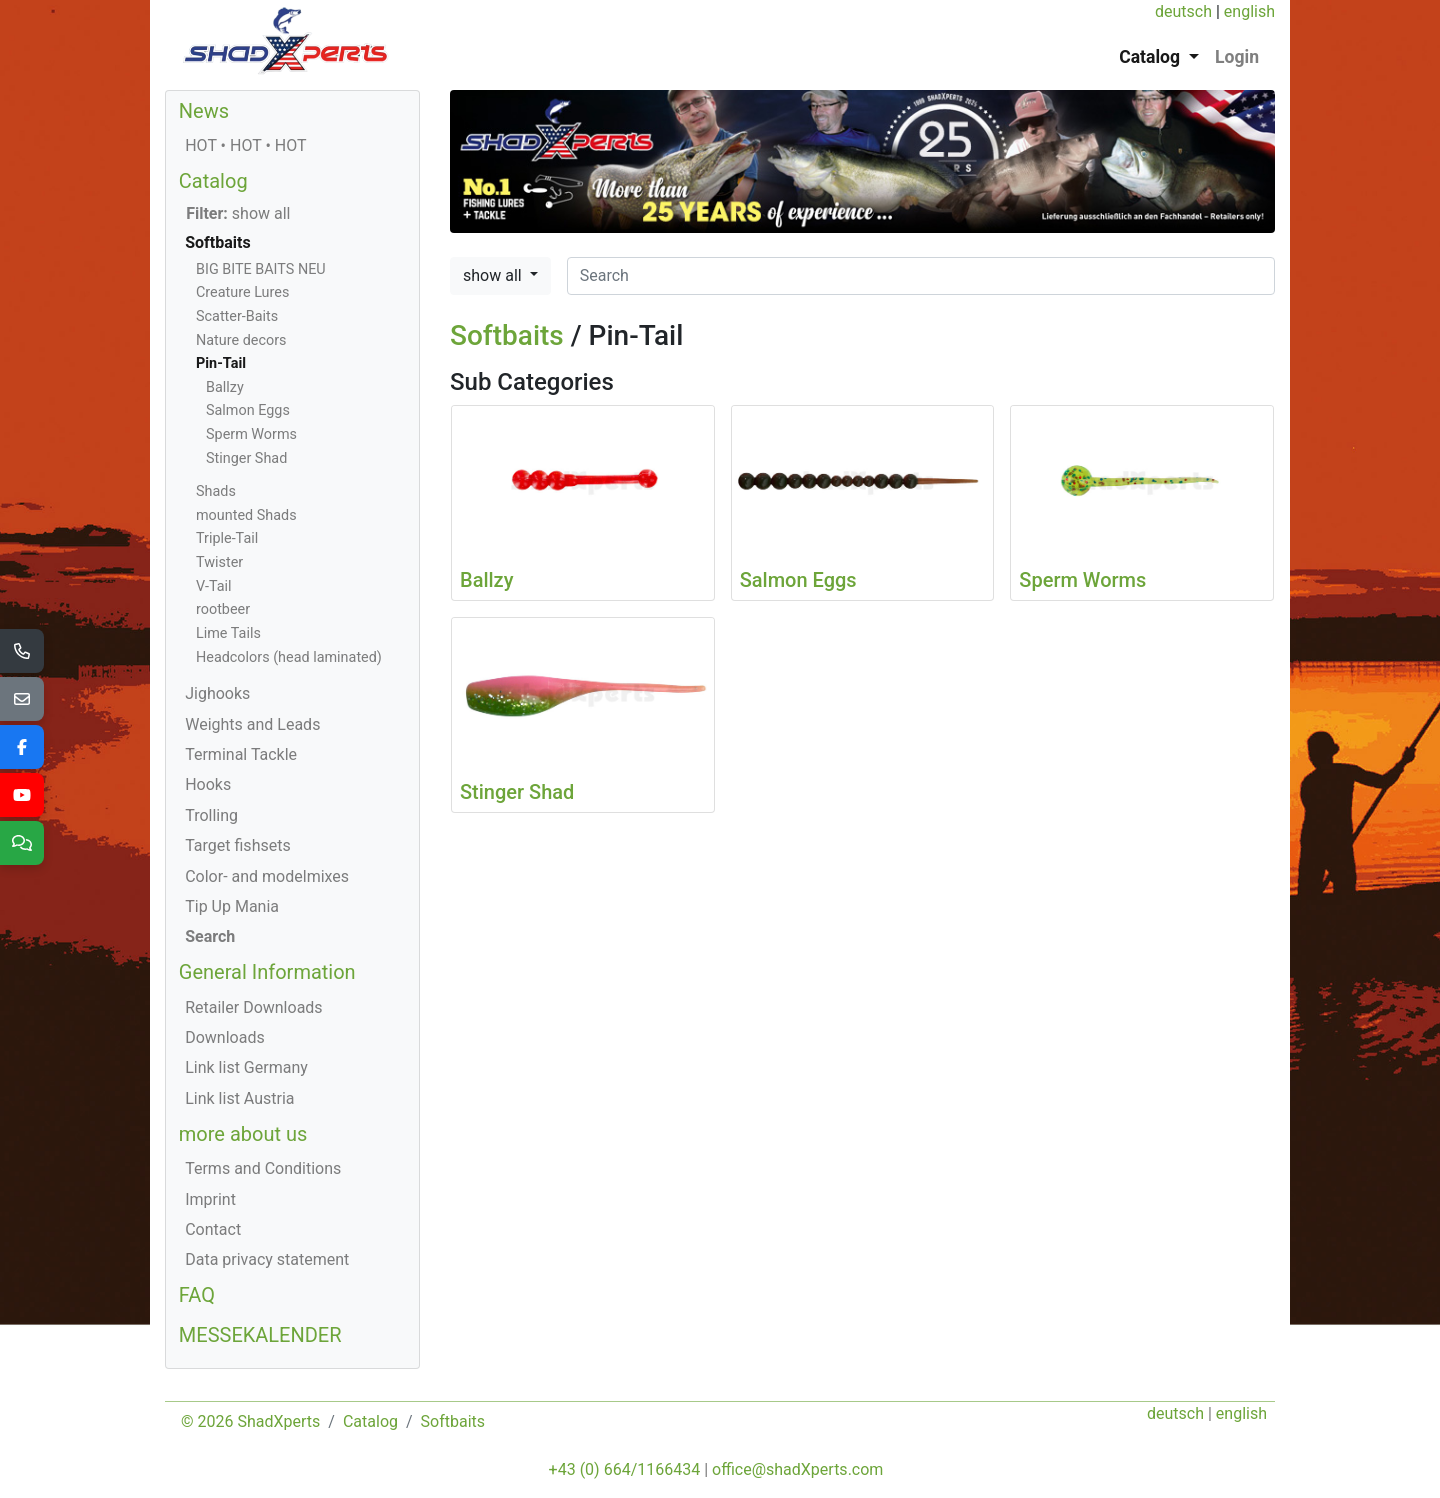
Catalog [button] (1151, 57)
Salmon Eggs (248, 410)
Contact (213, 1229)
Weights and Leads (252, 724)
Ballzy (225, 387)
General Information (267, 972)
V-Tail (214, 586)
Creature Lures (242, 292)
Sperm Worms (251, 434)
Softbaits (507, 335)
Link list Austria (239, 1098)
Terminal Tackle (241, 754)
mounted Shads (246, 515)
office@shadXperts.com (797, 1469)
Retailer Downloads (253, 1007)
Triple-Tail (227, 538)
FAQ (197, 1295)
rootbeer (223, 609)
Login (1237, 57)
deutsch (1183, 11)
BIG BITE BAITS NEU (261, 269)
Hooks (208, 784)
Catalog (213, 181)
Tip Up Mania (232, 906)
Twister (219, 562)
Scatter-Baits (237, 316)
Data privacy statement (267, 1259)
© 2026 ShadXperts (250, 1421)
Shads (216, 491)
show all (494, 275)
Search (210, 936)
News (204, 111)
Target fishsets (237, 845)
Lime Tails (228, 633)
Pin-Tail (221, 363)
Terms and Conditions (263, 1168)
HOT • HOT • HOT (245, 145)
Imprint (210, 1199)
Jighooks (217, 693)
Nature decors (241, 340)
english (1249, 11)
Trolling (211, 815)
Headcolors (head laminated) (289, 657)
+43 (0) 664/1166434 (625, 1469)
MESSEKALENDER (260, 1335)
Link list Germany (246, 1067)
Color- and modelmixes (267, 876)
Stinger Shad (246, 458)
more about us (243, 1134)
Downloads (224, 1037)
